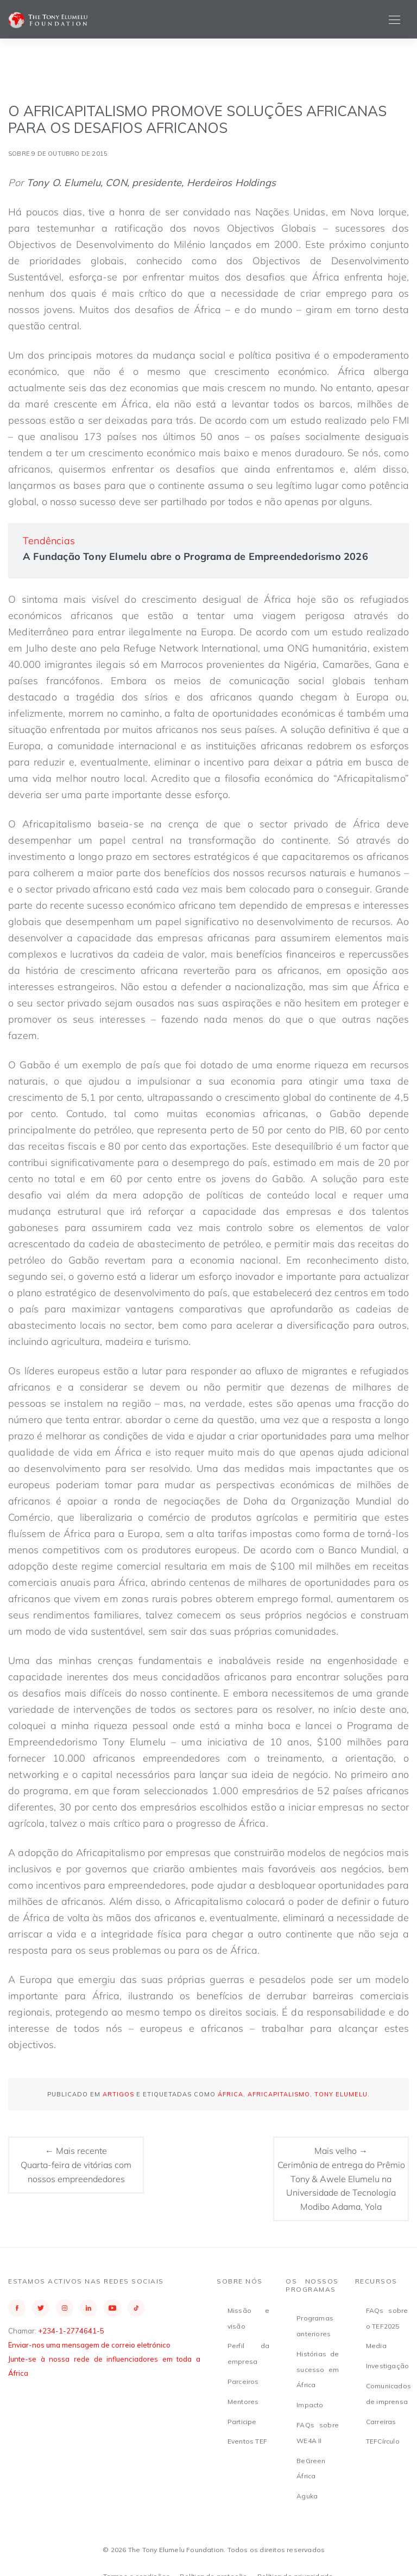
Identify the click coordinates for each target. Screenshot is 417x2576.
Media (376, 2346)
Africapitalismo (279, 2094)
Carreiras (381, 2422)
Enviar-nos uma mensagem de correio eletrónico (89, 2345)
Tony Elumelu (341, 2094)
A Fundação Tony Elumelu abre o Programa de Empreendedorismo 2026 (195, 556)
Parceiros (243, 2381)
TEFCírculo (383, 2441)
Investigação (387, 2366)
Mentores (243, 2402)
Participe (242, 2422)
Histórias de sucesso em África (317, 2369)
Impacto (309, 2405)
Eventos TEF (247, 2441)
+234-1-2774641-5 (71, 2330)
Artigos (118, 2094)
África (230, 2094)
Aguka (307, 2496)
